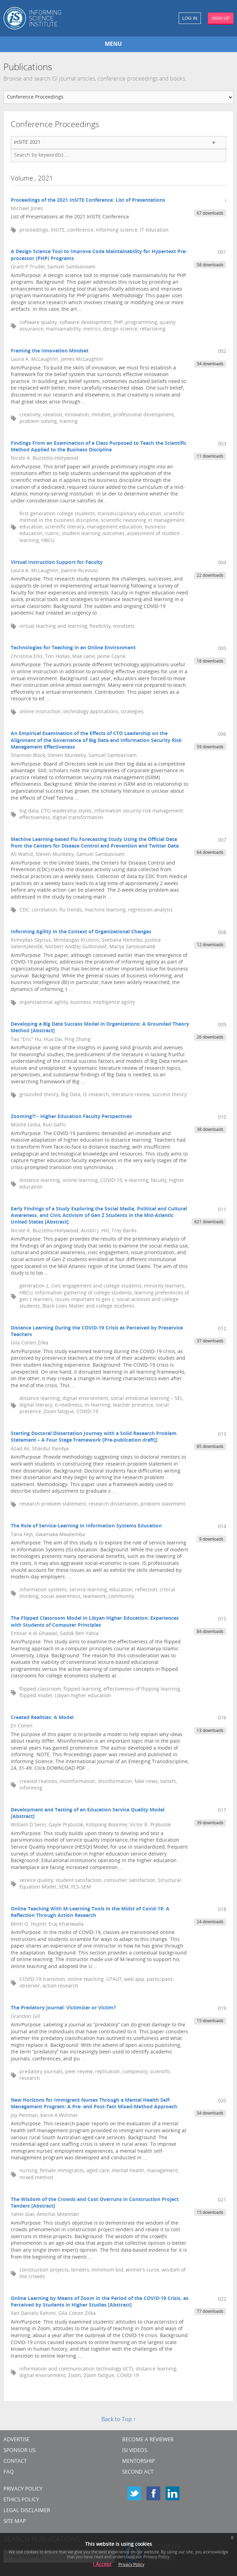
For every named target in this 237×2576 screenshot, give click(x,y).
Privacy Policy (22, 2489)
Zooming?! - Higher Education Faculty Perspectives (71, 1116)
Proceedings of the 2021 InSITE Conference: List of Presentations (88, 200)
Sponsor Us (19, 2450)
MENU (113, 44)
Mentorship (138, 2461)
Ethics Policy (21, 2500)
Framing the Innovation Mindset (49, 351)
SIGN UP (221, 18)
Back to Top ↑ (118, 2420)
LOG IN (189, 18)
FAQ (8, 2472)
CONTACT (15, 2461)
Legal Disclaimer (26, 2511)
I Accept (102, 2564)
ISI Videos (134, 2450)
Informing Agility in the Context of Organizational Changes (81, 932)
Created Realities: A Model (42, 1717)
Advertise (16, 2440)
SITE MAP (14, 2521)
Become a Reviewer (147, 2440)
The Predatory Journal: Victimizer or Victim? (63, 2008)
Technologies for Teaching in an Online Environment (73, 648)
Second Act (137, 2472)
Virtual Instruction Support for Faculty (57, 562)
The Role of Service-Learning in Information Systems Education (86, 1526)
